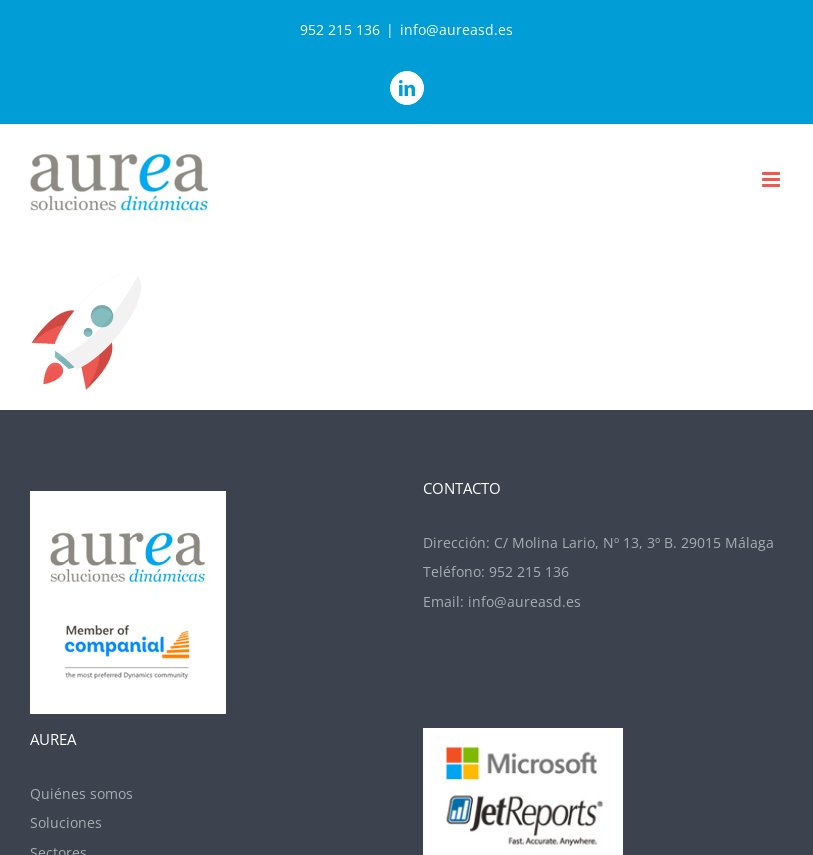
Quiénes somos (81, 793)
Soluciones (66, 822)
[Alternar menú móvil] (772, 179)
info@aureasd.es (456, 29)
